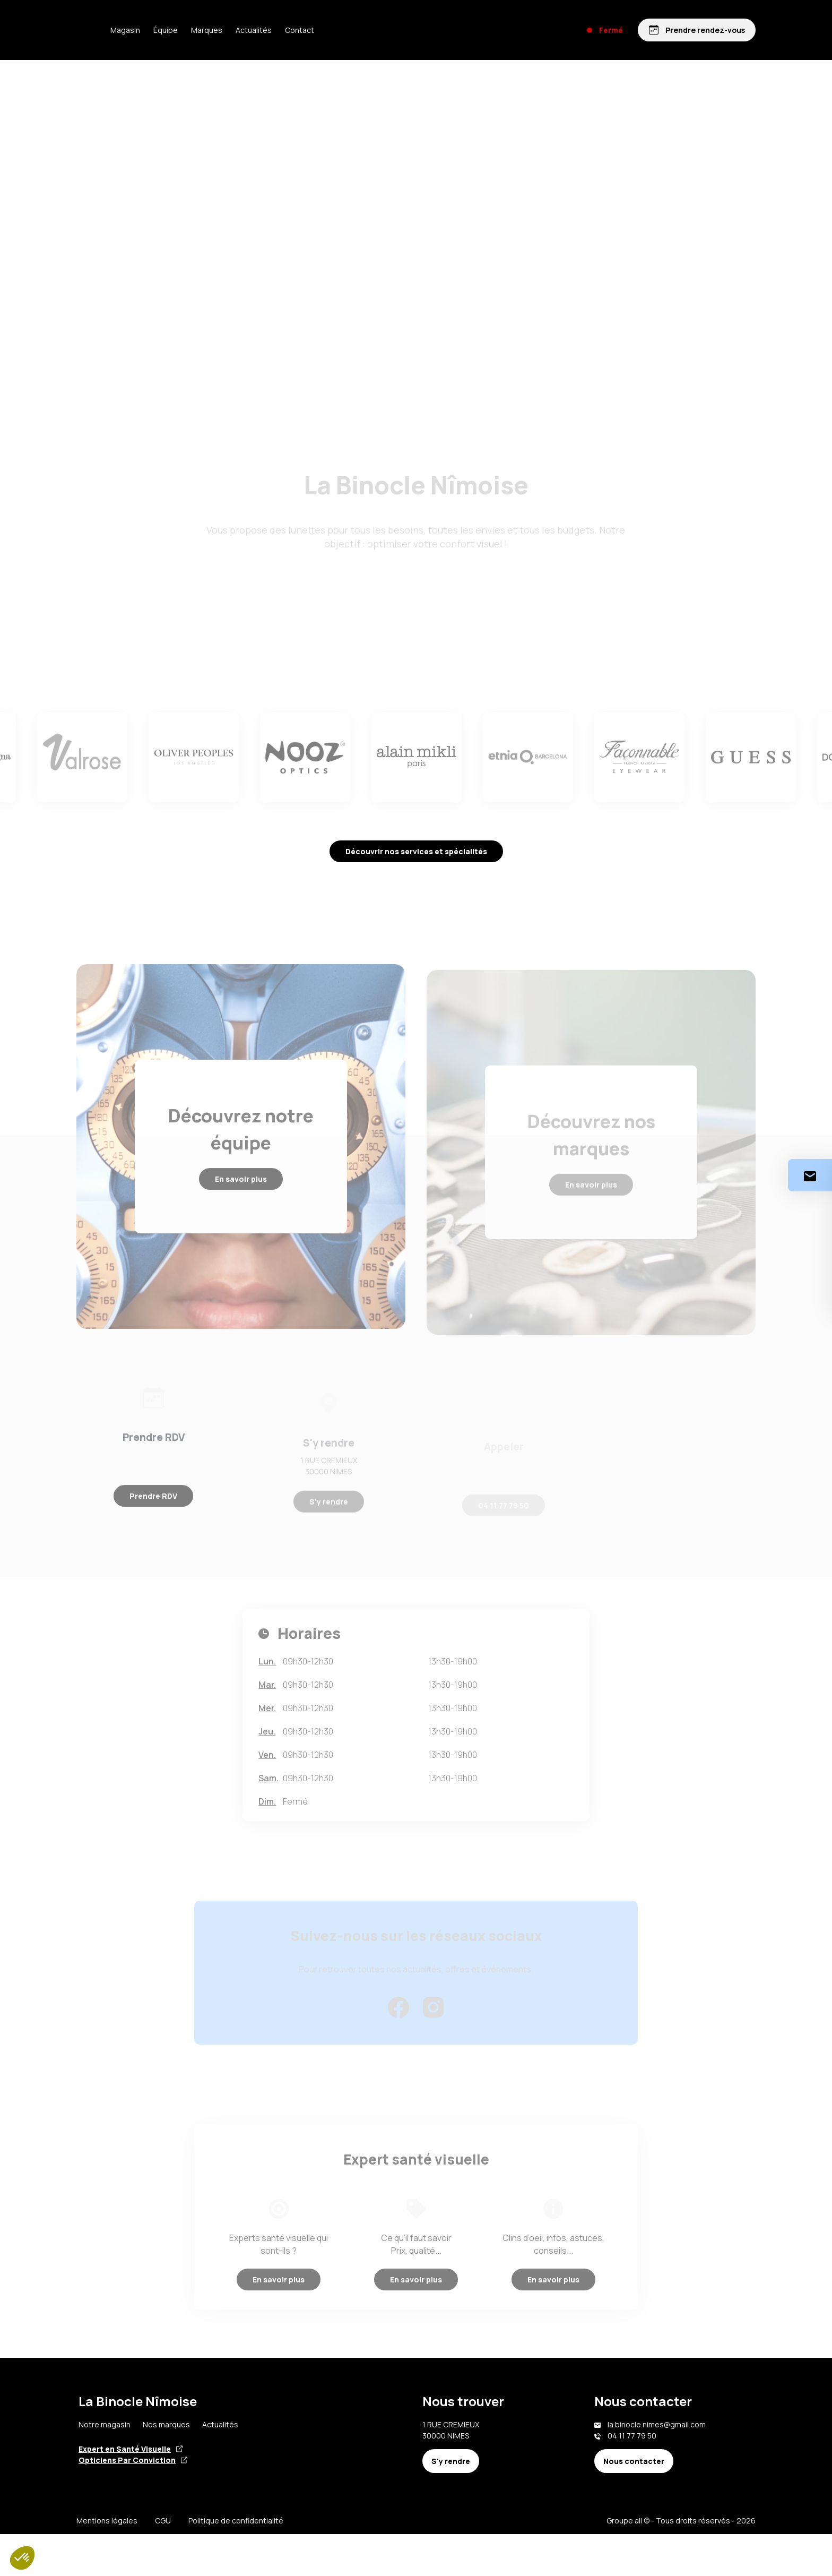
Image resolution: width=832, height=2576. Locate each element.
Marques (238, 30)
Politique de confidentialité (235, 2562)
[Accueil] (92, 30)
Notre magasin (105, 2466)
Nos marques (166, 2466)
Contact (331, 30)
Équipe (197, 30)
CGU (163, 2562)
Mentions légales (106, 2562)
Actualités (285, 30)
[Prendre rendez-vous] (696, 30)
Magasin (157, 30)
